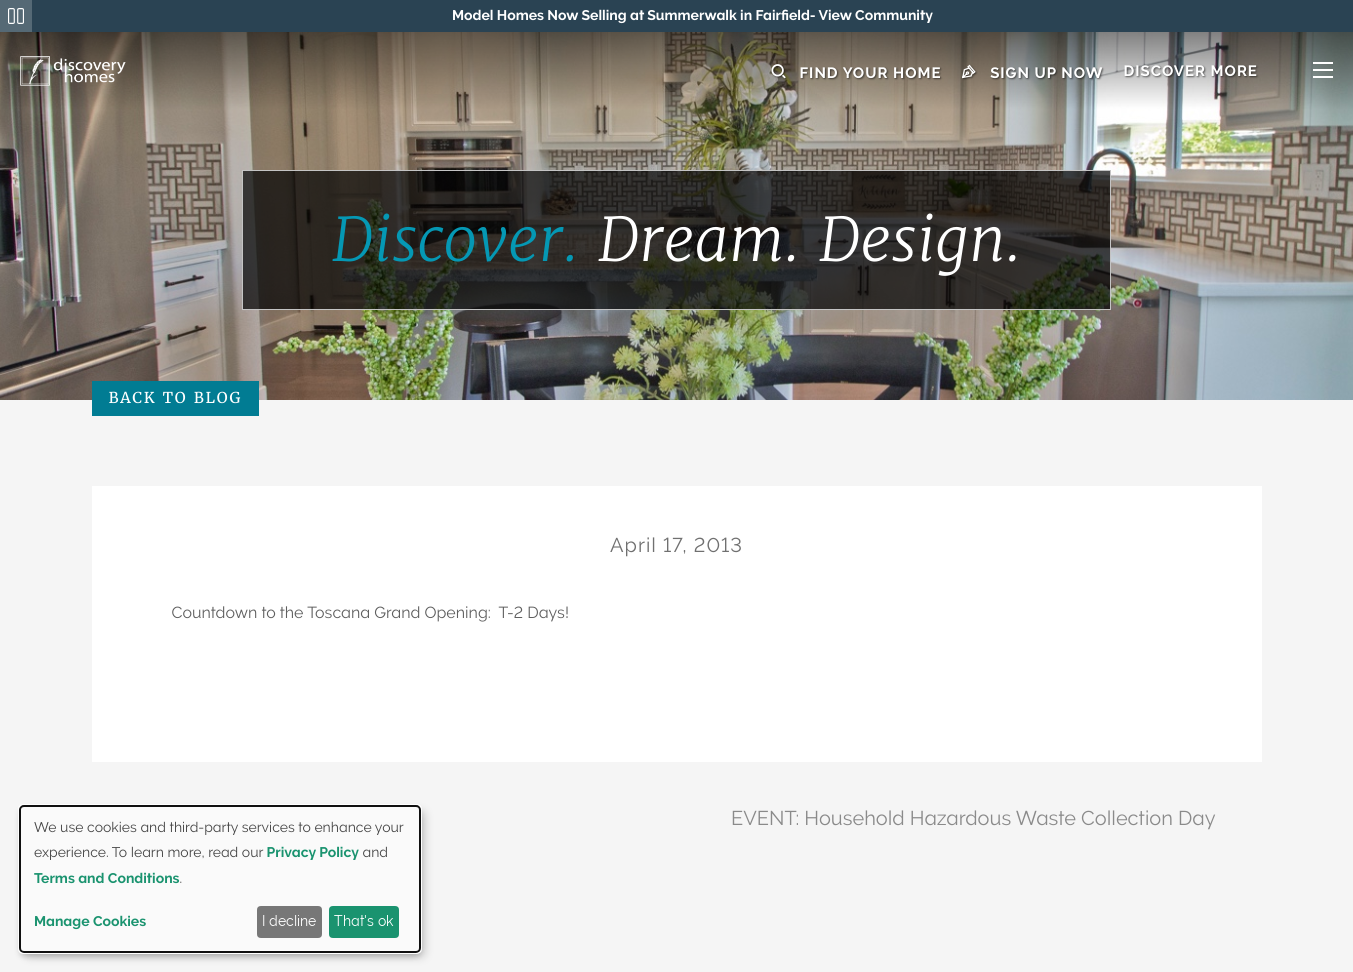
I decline (289, 921)
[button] (1228, 72)
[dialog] (220, 879)
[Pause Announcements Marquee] (16, 16)
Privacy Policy (313, 853)
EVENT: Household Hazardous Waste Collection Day (973, 818)
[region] (692, 16)
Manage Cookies (90, 922)
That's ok (363, 921)
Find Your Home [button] (856, 72)
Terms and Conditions (107, 879)
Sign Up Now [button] (1033, 72)
